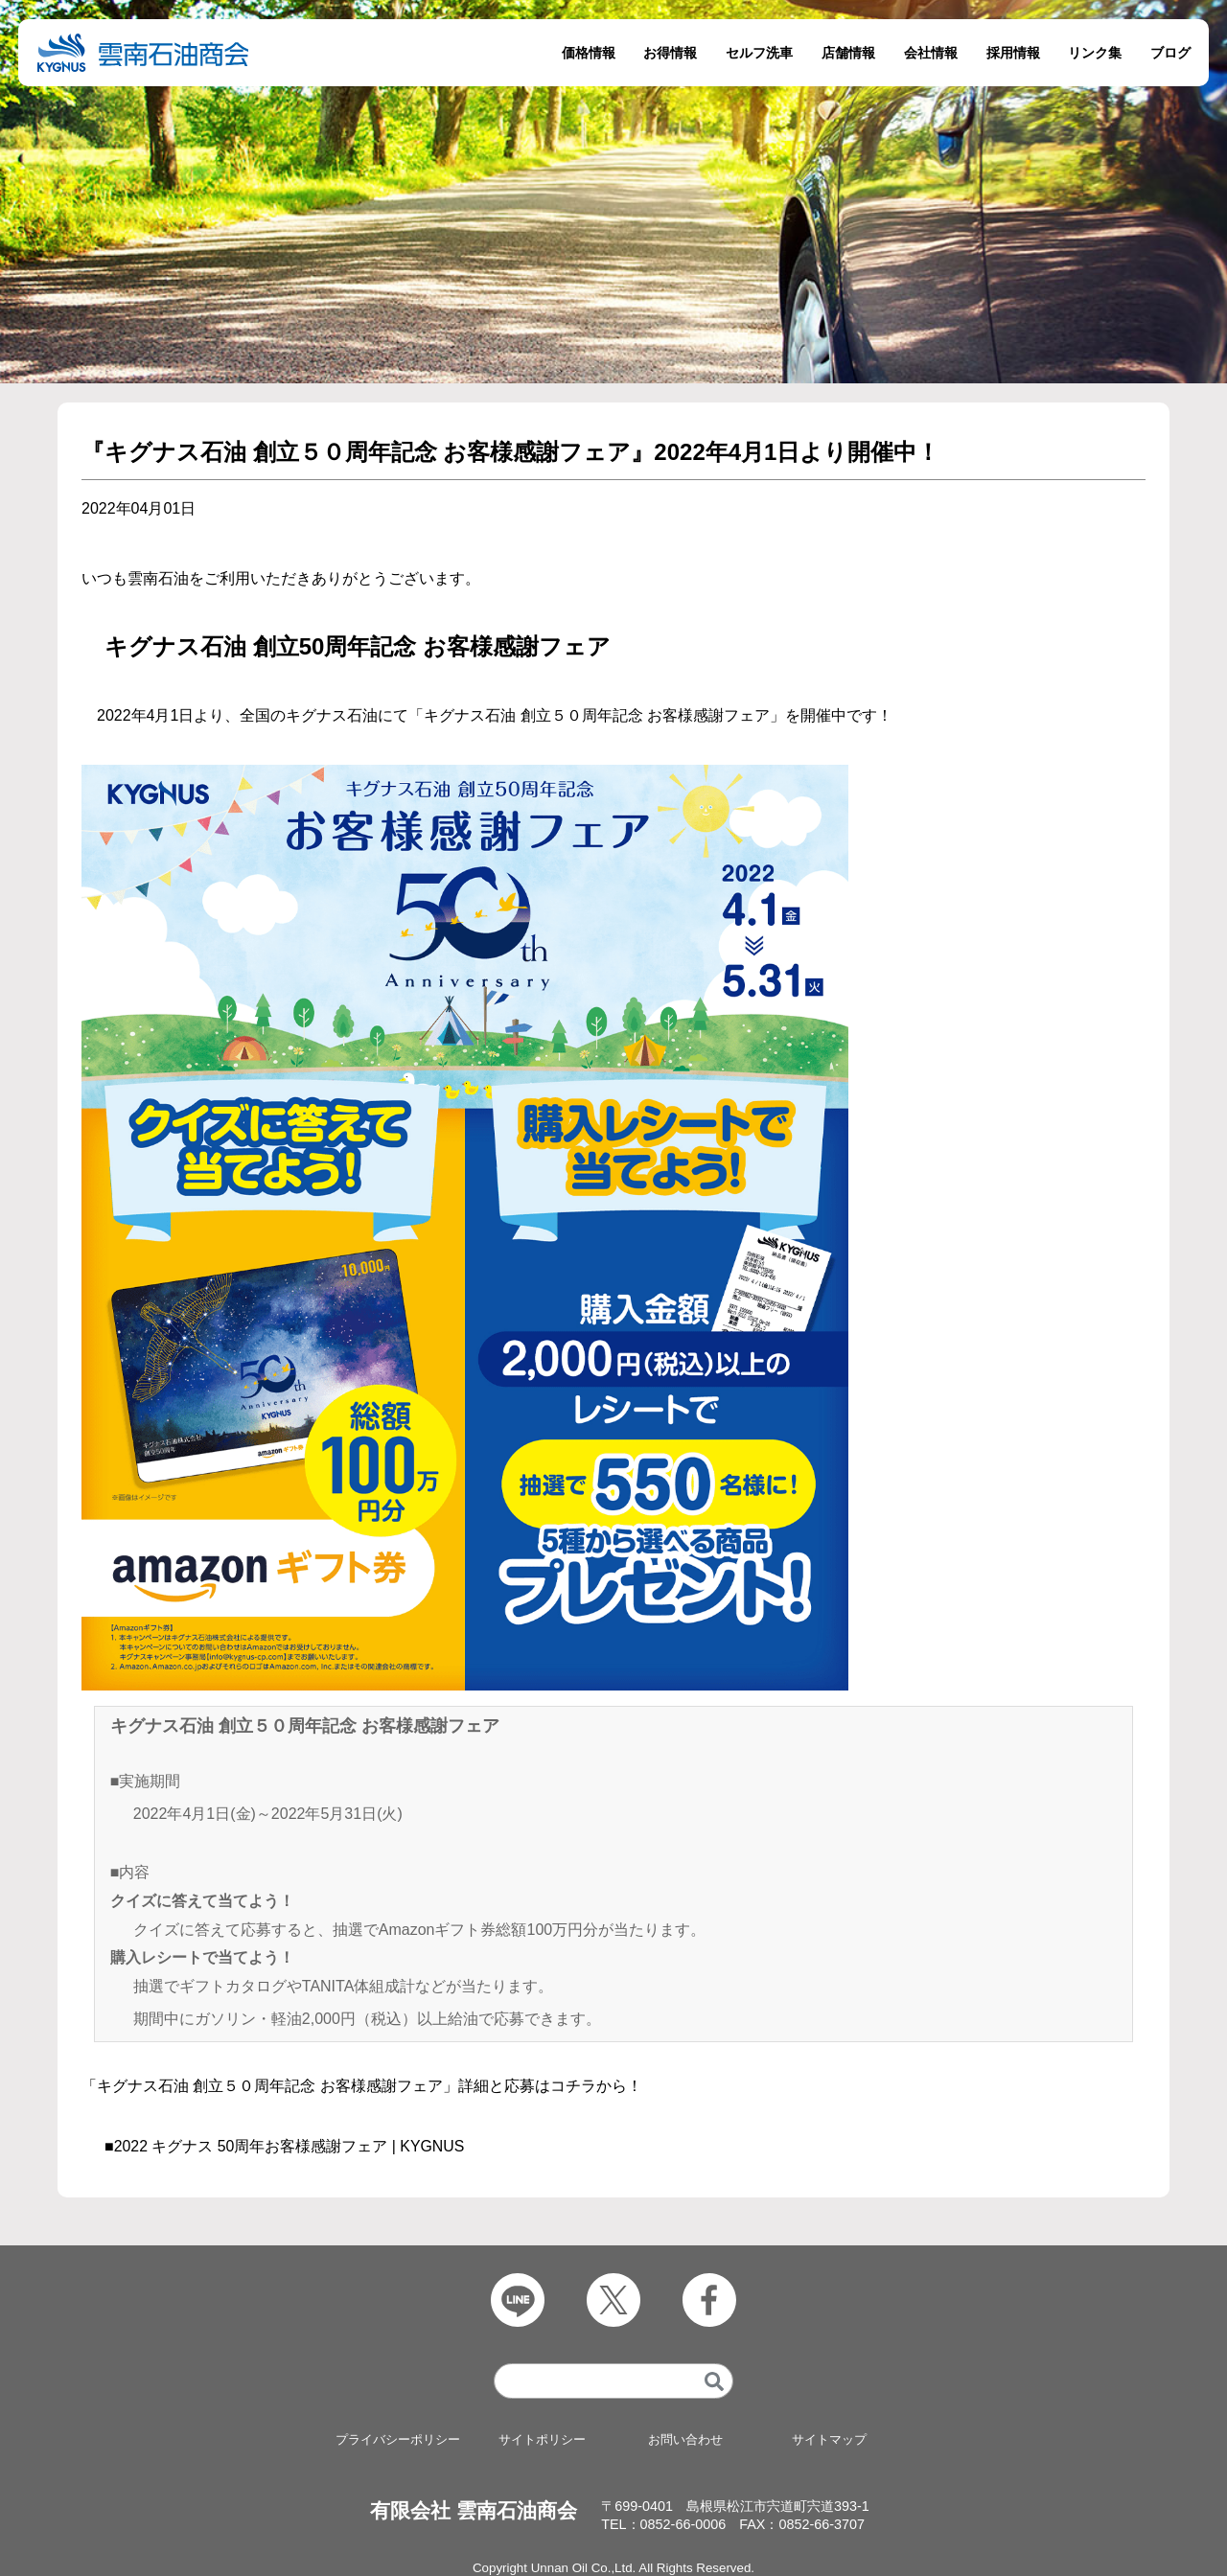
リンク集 (1095, 52)
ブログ (1170, 52)
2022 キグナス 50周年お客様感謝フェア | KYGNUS (290, 2146)
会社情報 (931, 52)
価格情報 (588, 52)
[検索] (714, 2382)
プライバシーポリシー (398, 2439)
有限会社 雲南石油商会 (473, 2511)
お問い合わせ (685, 2439)
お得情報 (670, 52)
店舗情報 (848, 52)
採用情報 (1013, 52)
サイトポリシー (542, 2439)
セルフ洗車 (759, 52)
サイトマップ (829, 2439)
